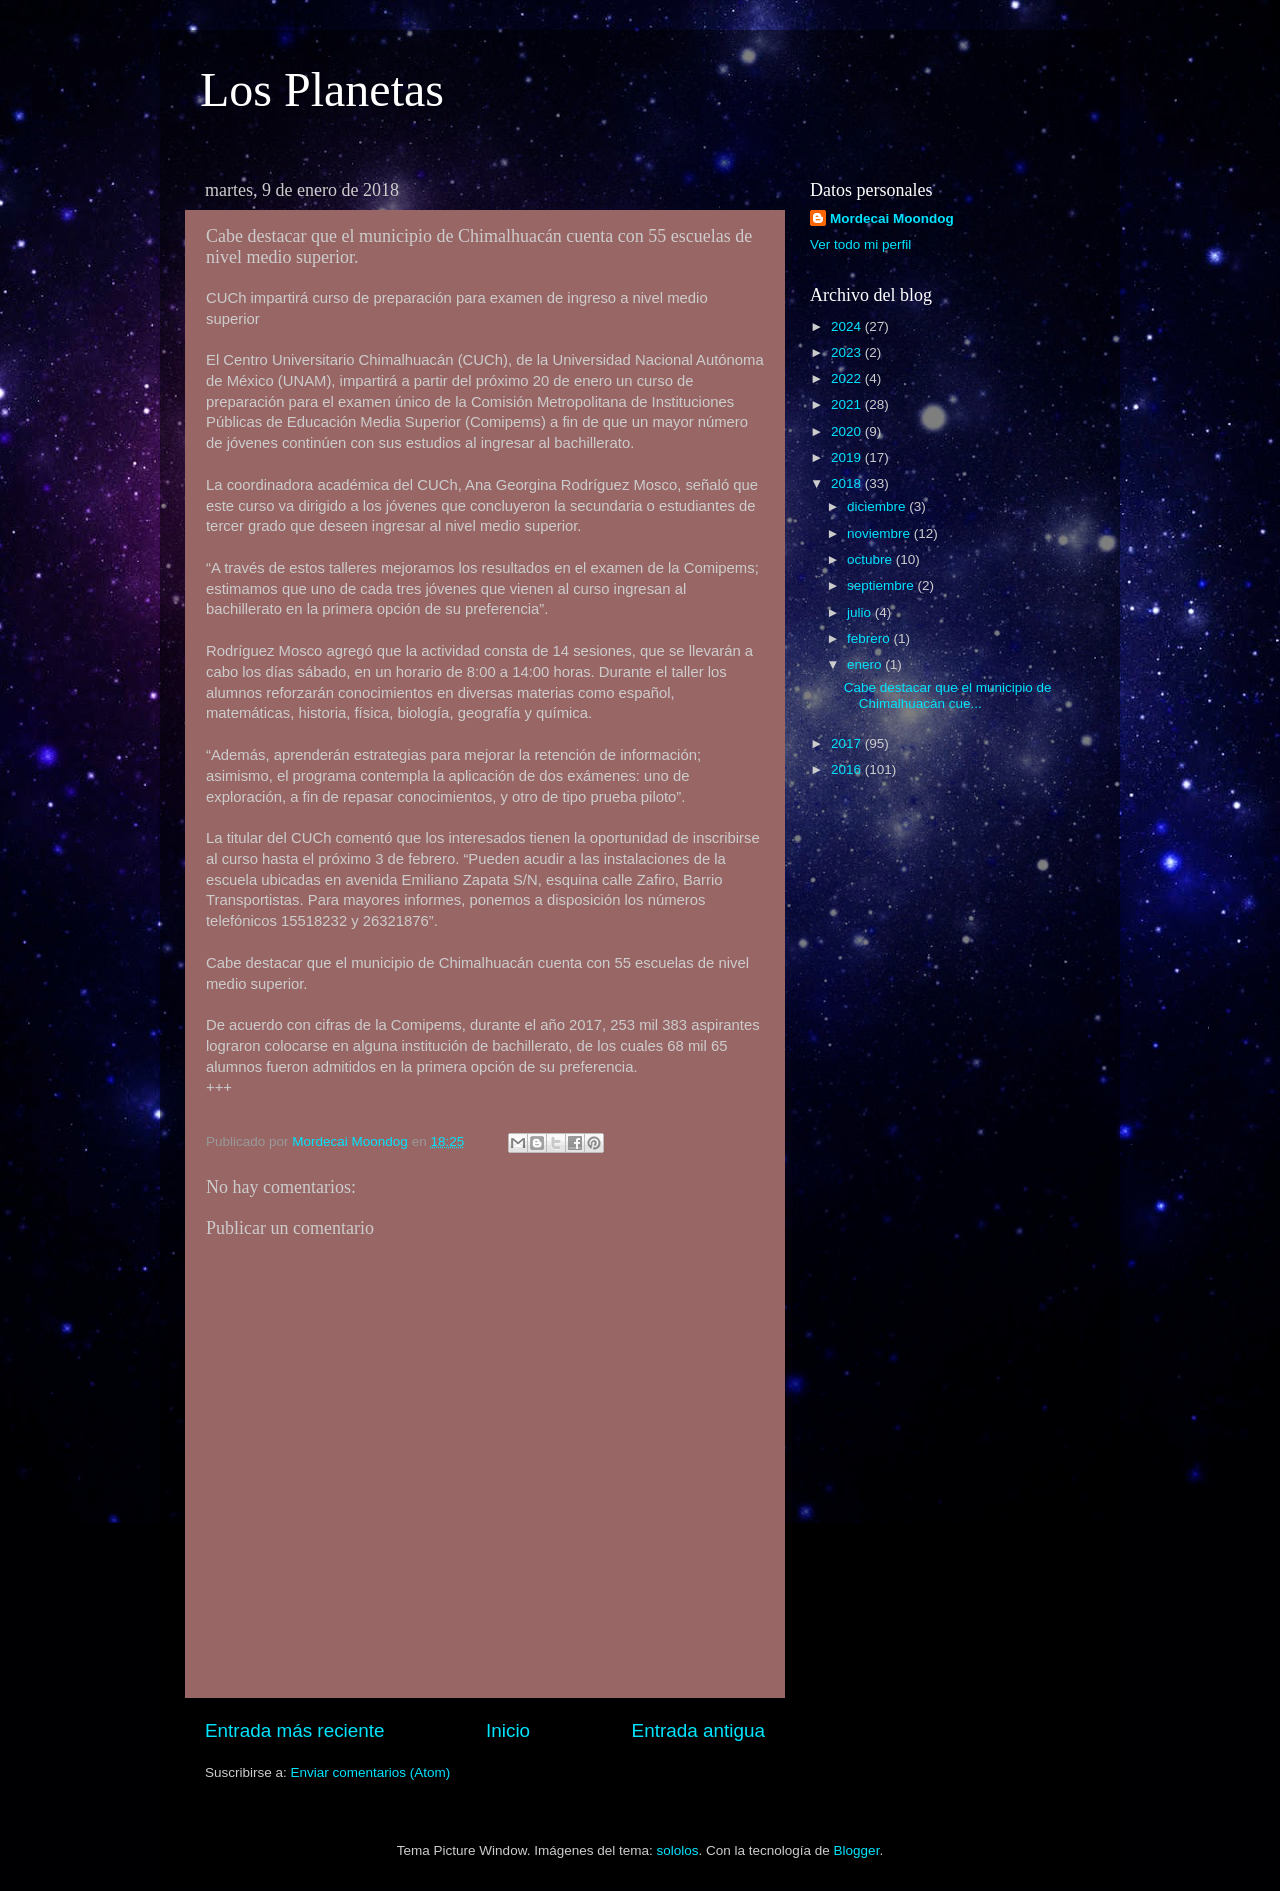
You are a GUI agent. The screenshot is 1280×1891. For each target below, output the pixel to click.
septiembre (882, 585)
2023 (848, 352)
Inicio (508, 1730)
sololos (677, 1850)
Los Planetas (322, 89)
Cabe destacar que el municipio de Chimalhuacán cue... (948, 695)
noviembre (880, 533)
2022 (848, 378)
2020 (848, 431)
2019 (848, 457)
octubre (871, 559)
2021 (848, 404)
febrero (870, 638)
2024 (848, 326)
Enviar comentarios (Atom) (371, 1772)
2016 (848, 769)
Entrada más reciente (295, 1730)
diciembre (878, 506)
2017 (848, 743)
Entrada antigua (698, 1730)
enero (866, 664)
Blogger (857, 1850)
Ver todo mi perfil (860, 244)
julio (861, 612)
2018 (848, 483)
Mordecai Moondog (892, 218)
